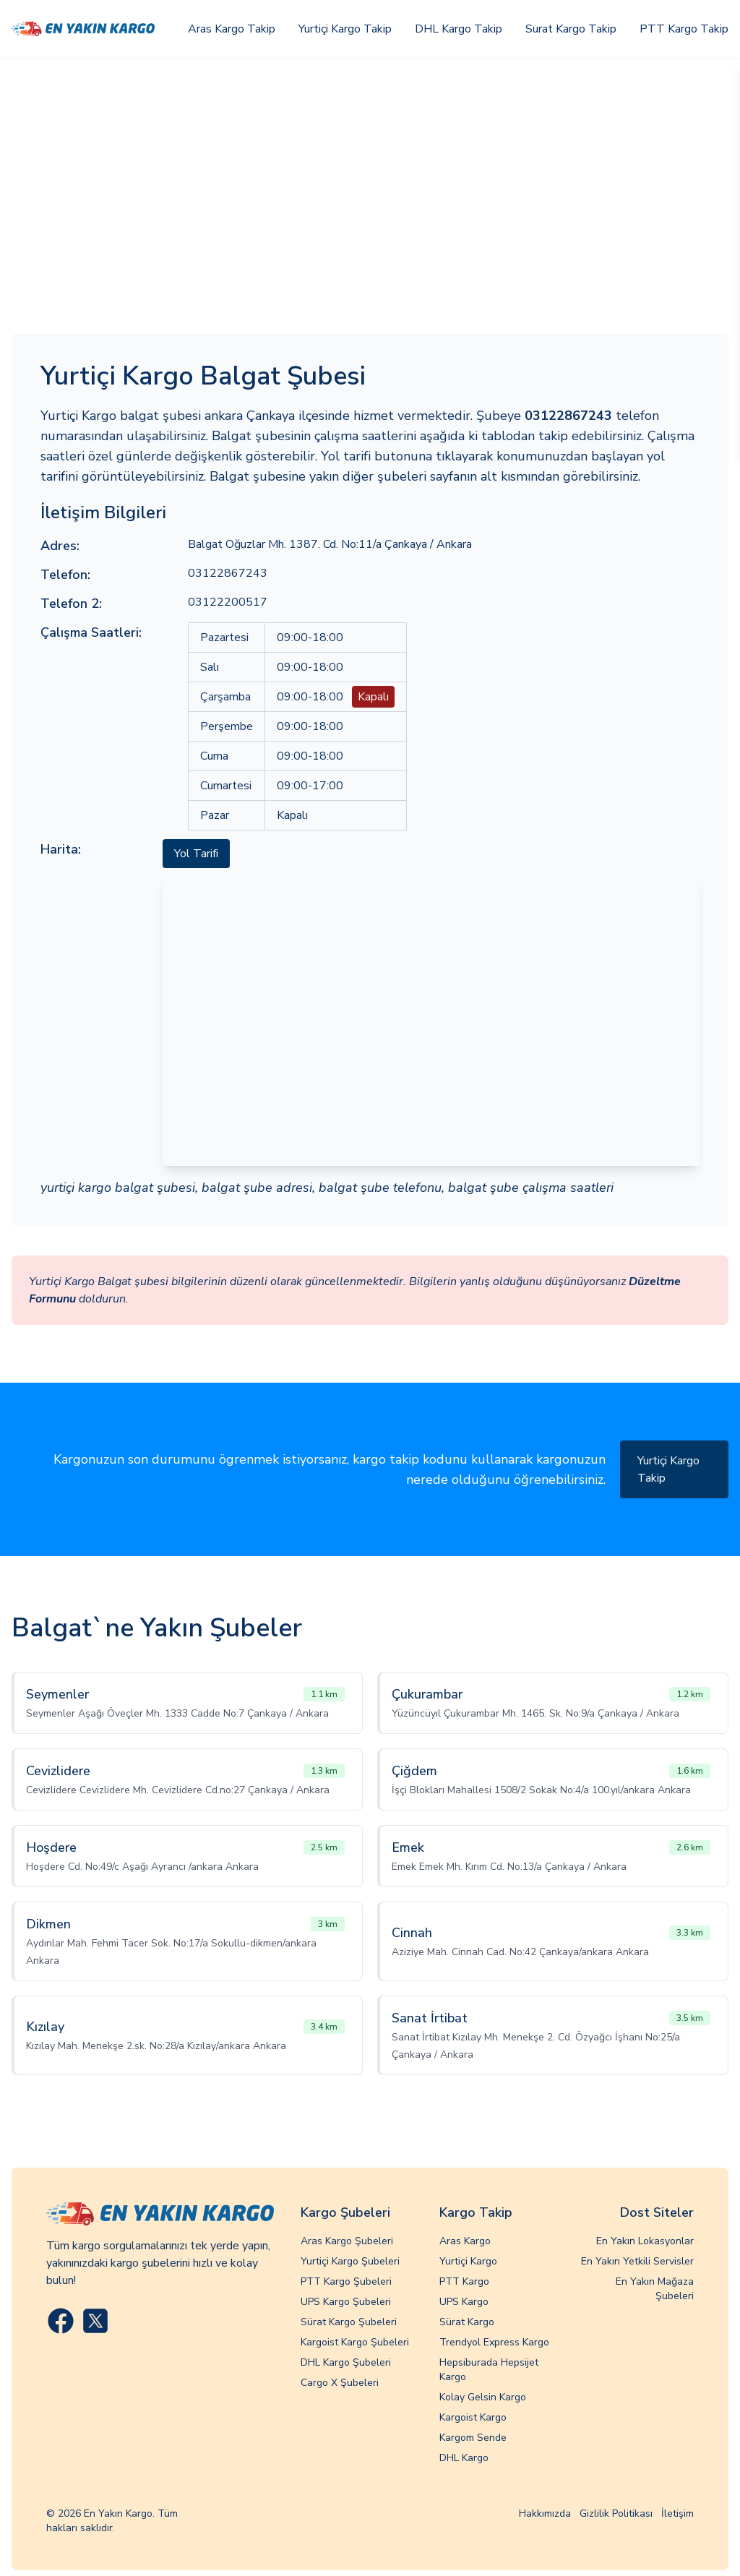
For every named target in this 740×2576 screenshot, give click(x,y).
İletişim (677, 2513)
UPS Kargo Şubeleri (346, 2302)
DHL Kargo (464, 2458)
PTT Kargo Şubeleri (346, 2281)
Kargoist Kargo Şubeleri (355, 2342)
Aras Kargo (465, 2241)
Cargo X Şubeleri (340, 2383)
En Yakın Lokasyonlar (645, 2241)
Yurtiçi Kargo (468, 2261)
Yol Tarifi (196, 854)
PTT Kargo (464, 2281)
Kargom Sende (473, 2437)
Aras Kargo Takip (231, 29)
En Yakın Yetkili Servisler (637, 2261)
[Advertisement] (370, 167)
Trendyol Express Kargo (494, 2342)
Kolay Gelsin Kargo (482, 2397)
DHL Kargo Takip (458, 29)
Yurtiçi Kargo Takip (345, 29)
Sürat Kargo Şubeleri (349, 2322)
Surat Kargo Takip (570, 29)
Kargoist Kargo (473, 2417)
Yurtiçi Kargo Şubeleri (350, 2261)
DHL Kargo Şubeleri (346, 2362)
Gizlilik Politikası (616, 2513)
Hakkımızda (545, 2513)
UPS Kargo (464, 2302)
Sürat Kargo (466, 2322)
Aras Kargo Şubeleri (347, 2241)
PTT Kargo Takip (684, 29)
